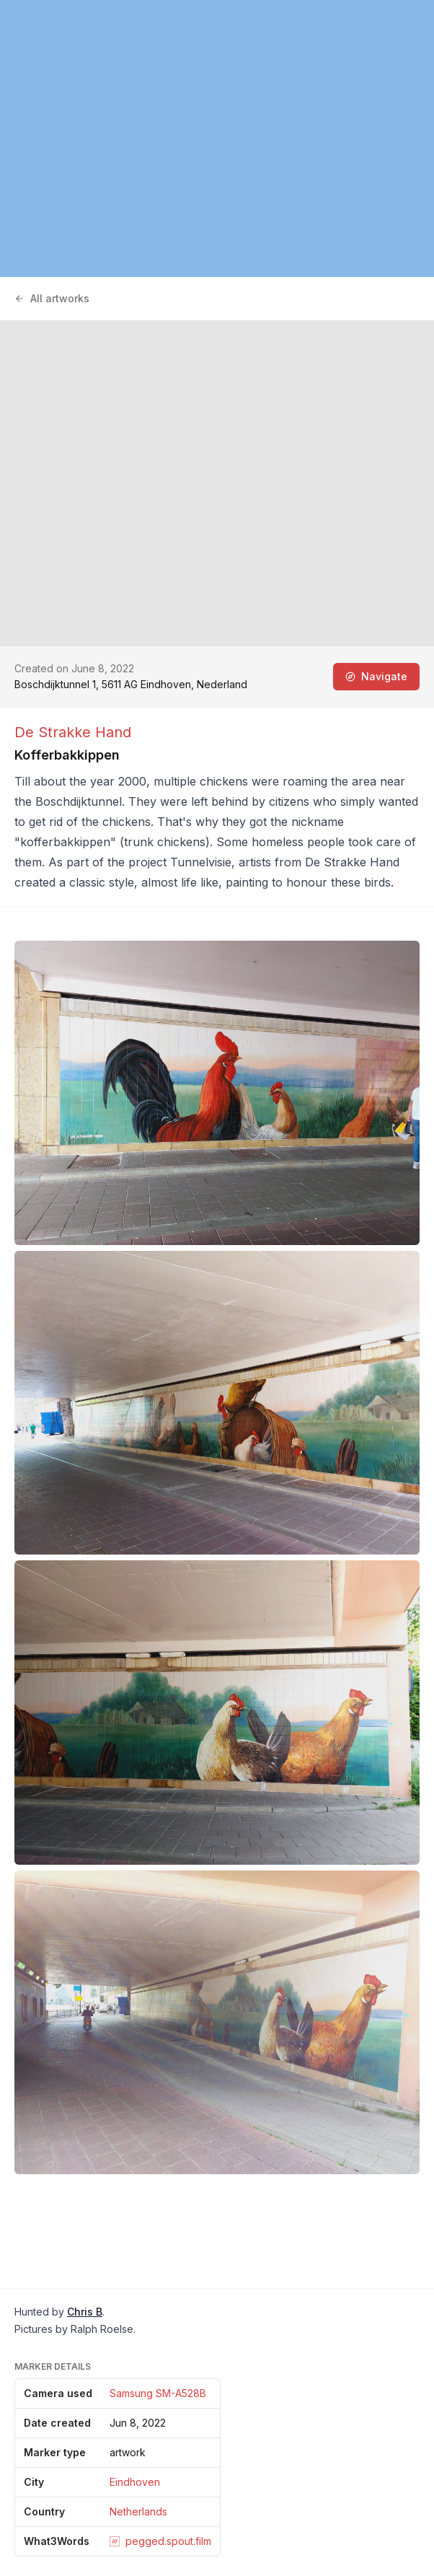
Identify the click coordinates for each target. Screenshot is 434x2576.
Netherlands (138, 2511)
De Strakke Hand (72, 732)
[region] (217, 138)
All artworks (51, 298)
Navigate (376, 676)
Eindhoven (135, 2482)
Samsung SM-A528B (158, 2393)
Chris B (84, 2311)
